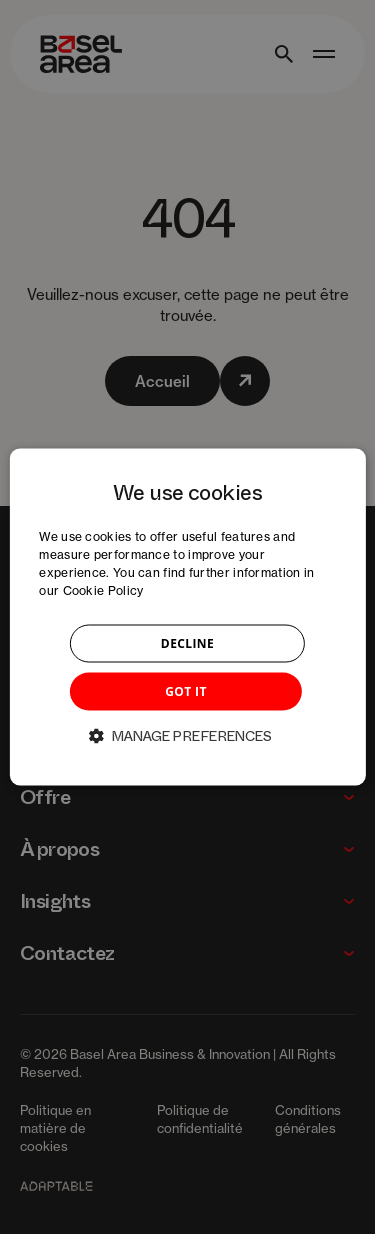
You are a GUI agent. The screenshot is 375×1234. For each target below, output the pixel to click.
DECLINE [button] (187, 642)
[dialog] (187, 617)
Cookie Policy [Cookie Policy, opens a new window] (103, 589)
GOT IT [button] (186, 690)
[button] (188, 735)
